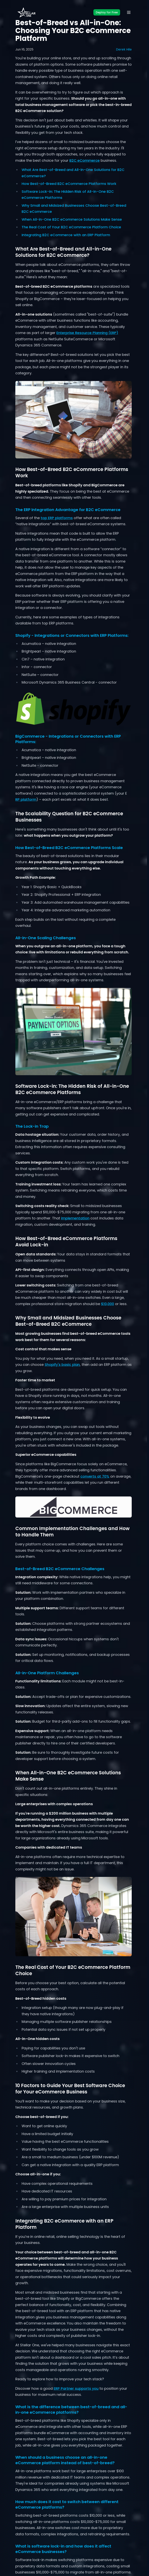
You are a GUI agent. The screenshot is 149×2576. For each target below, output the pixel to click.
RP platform (25, 799)
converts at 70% (94, 1476)
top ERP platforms (57, 517)
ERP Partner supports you (76, 2388)
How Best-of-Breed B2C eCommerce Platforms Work (69, 183)
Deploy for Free (107, 12)
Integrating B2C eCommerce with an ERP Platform (66, 234)
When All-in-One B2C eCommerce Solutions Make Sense (72, 219)
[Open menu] (129, 12)
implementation (75, 1218)
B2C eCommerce (84, 160)
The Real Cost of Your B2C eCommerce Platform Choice (71, 227)
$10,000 (107, 1303)
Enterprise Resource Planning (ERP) (87, 332)
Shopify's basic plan (62, 1364)
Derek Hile (124, 49)
